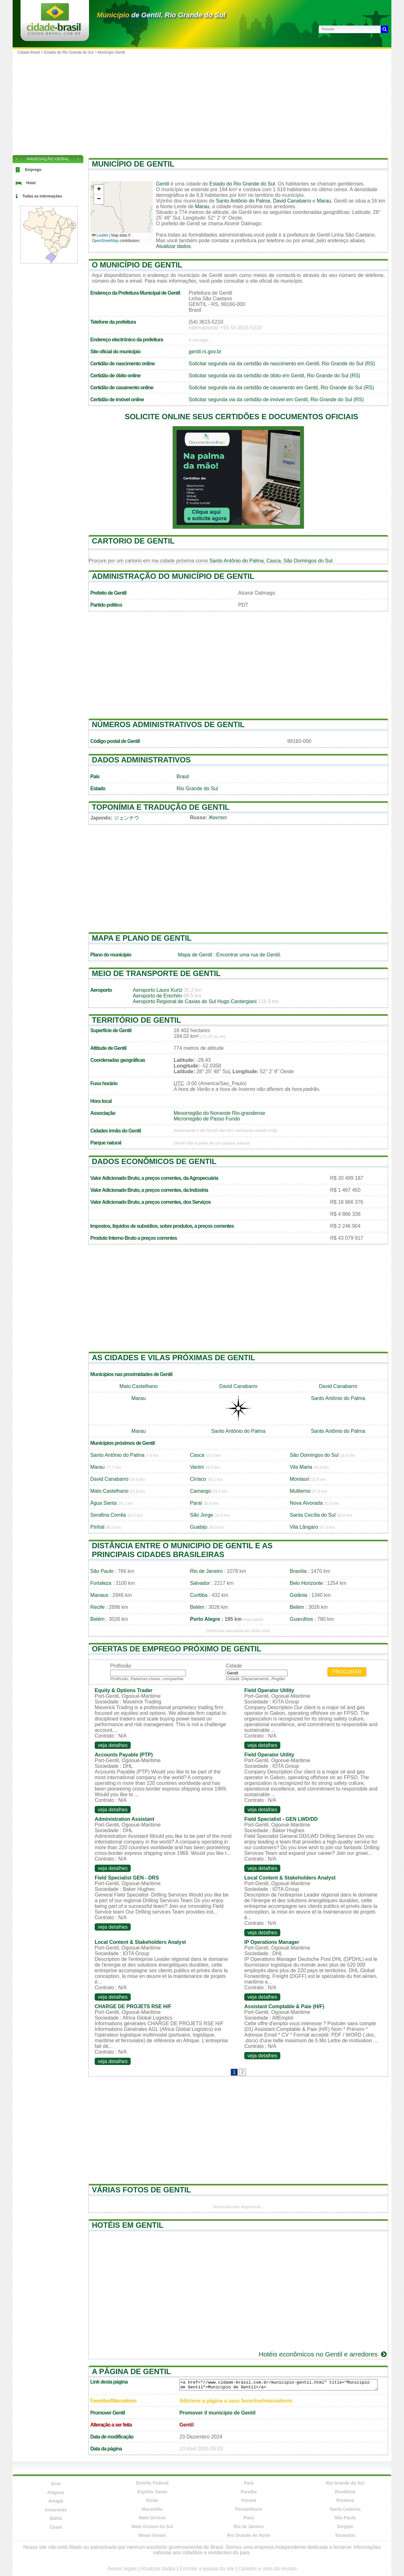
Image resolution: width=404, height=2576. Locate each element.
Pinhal (97, 1527)
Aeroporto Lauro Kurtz (157, 990)
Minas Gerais (152, 2535)
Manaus (99, 1595)
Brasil (182, 776)
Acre (56, 2483)
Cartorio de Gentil (133, 541)
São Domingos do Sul (307, 560)
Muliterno (300, 1491)
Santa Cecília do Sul (313, 1515)
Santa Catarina (345, 2509)
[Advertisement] (202, 104)
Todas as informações (42, 196)
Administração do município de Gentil (173, 576)
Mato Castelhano (139, 1386)
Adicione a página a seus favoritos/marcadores (235, 2400)
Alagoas (55, 2492)
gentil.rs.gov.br (205, 351)
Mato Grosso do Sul (152, 2526)
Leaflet (100, 235)
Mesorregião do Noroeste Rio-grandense (219, 1113)
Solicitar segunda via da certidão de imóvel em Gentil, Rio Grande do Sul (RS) (276, 399)
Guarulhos (301, 1619)
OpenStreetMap (105, 240)
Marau (324, 200)
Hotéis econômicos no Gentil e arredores (323, 2354)
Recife (97, 1607)
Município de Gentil (133, 164)
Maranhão (152, 2509)
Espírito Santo (152, 2491)
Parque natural (105, 1142)
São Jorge (201, 1515)
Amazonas (56, 2509)
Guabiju (198, 1527)
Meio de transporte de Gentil (156, 973)
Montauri (299, 1479)
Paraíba (249, 2491)
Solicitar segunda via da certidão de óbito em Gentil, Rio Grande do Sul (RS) (274, 375)
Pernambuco (248, 2509)
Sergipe (345, 2526)
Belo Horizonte (306, 1583)
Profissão (120, 1665)
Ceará (56, 2527)
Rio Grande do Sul (197, 788)
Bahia (56, 2518)
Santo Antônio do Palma (243, 200)
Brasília (298, 1571)
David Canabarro (292, 200)
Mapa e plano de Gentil (142, 938)
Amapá (55, 2500)
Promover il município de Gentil (217, 2412)
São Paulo (102, 1571)
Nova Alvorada (306, 1503)
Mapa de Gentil (195, 954)
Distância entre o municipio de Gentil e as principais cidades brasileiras (182, 1550)
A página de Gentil (131, 2371)
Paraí (196, 1503)
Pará (248, 2482)
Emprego (33, 170)
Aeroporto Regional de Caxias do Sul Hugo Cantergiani (195, 1001)
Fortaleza (100, 1583)
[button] (99, 190)
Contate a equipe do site (207, 2568)
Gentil (162, 183)
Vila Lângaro (304, 1527)
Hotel (31, 183)
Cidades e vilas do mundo (268, 2568)
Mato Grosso (152, 2517)
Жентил (218, 817)
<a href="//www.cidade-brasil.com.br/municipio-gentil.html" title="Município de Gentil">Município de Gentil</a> (278, 2385)
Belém (197, 1607)
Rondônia (345, 2491)
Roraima (345, 2500)
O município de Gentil (137, 265)
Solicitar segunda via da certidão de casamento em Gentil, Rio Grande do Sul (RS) (281, 387)
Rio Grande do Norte (248, 2535)
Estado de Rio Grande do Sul (68, 52)
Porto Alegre (205, 1619)
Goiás (152, 2500)
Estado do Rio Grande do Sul (242, 183)
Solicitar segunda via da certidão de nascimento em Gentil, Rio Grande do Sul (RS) (282, 363)
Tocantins (345, 2535)
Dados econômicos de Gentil (154, 1161)
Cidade (234, 1665)
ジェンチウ (126, 817)
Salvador (200, 1583)
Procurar (346, 1671)
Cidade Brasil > (30, 52)
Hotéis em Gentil (127, 2225)
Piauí (248, 2517)
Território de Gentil (136, 1020)
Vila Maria (301, 1467)
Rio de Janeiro (206, 1571)
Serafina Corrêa (108, 1515)
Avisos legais (122, 2568)
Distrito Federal (152, 2482)
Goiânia (298, 1595)
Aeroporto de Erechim (157, 995)
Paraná (248, 2500)
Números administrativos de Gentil (168, 724)
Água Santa (103, 1503)
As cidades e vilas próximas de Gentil (173, 1357)
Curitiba (198, 1595)
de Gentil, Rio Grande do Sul (161, 15)
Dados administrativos (141, 760)
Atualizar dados (173, 246)
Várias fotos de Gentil (141, 2189)
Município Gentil (111, 52)
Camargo (200, 1491)
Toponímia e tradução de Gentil (160, 807)
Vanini (197, 1467)
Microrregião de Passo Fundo (207, 1118)
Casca (273, 560)
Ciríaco (198, 1479)
